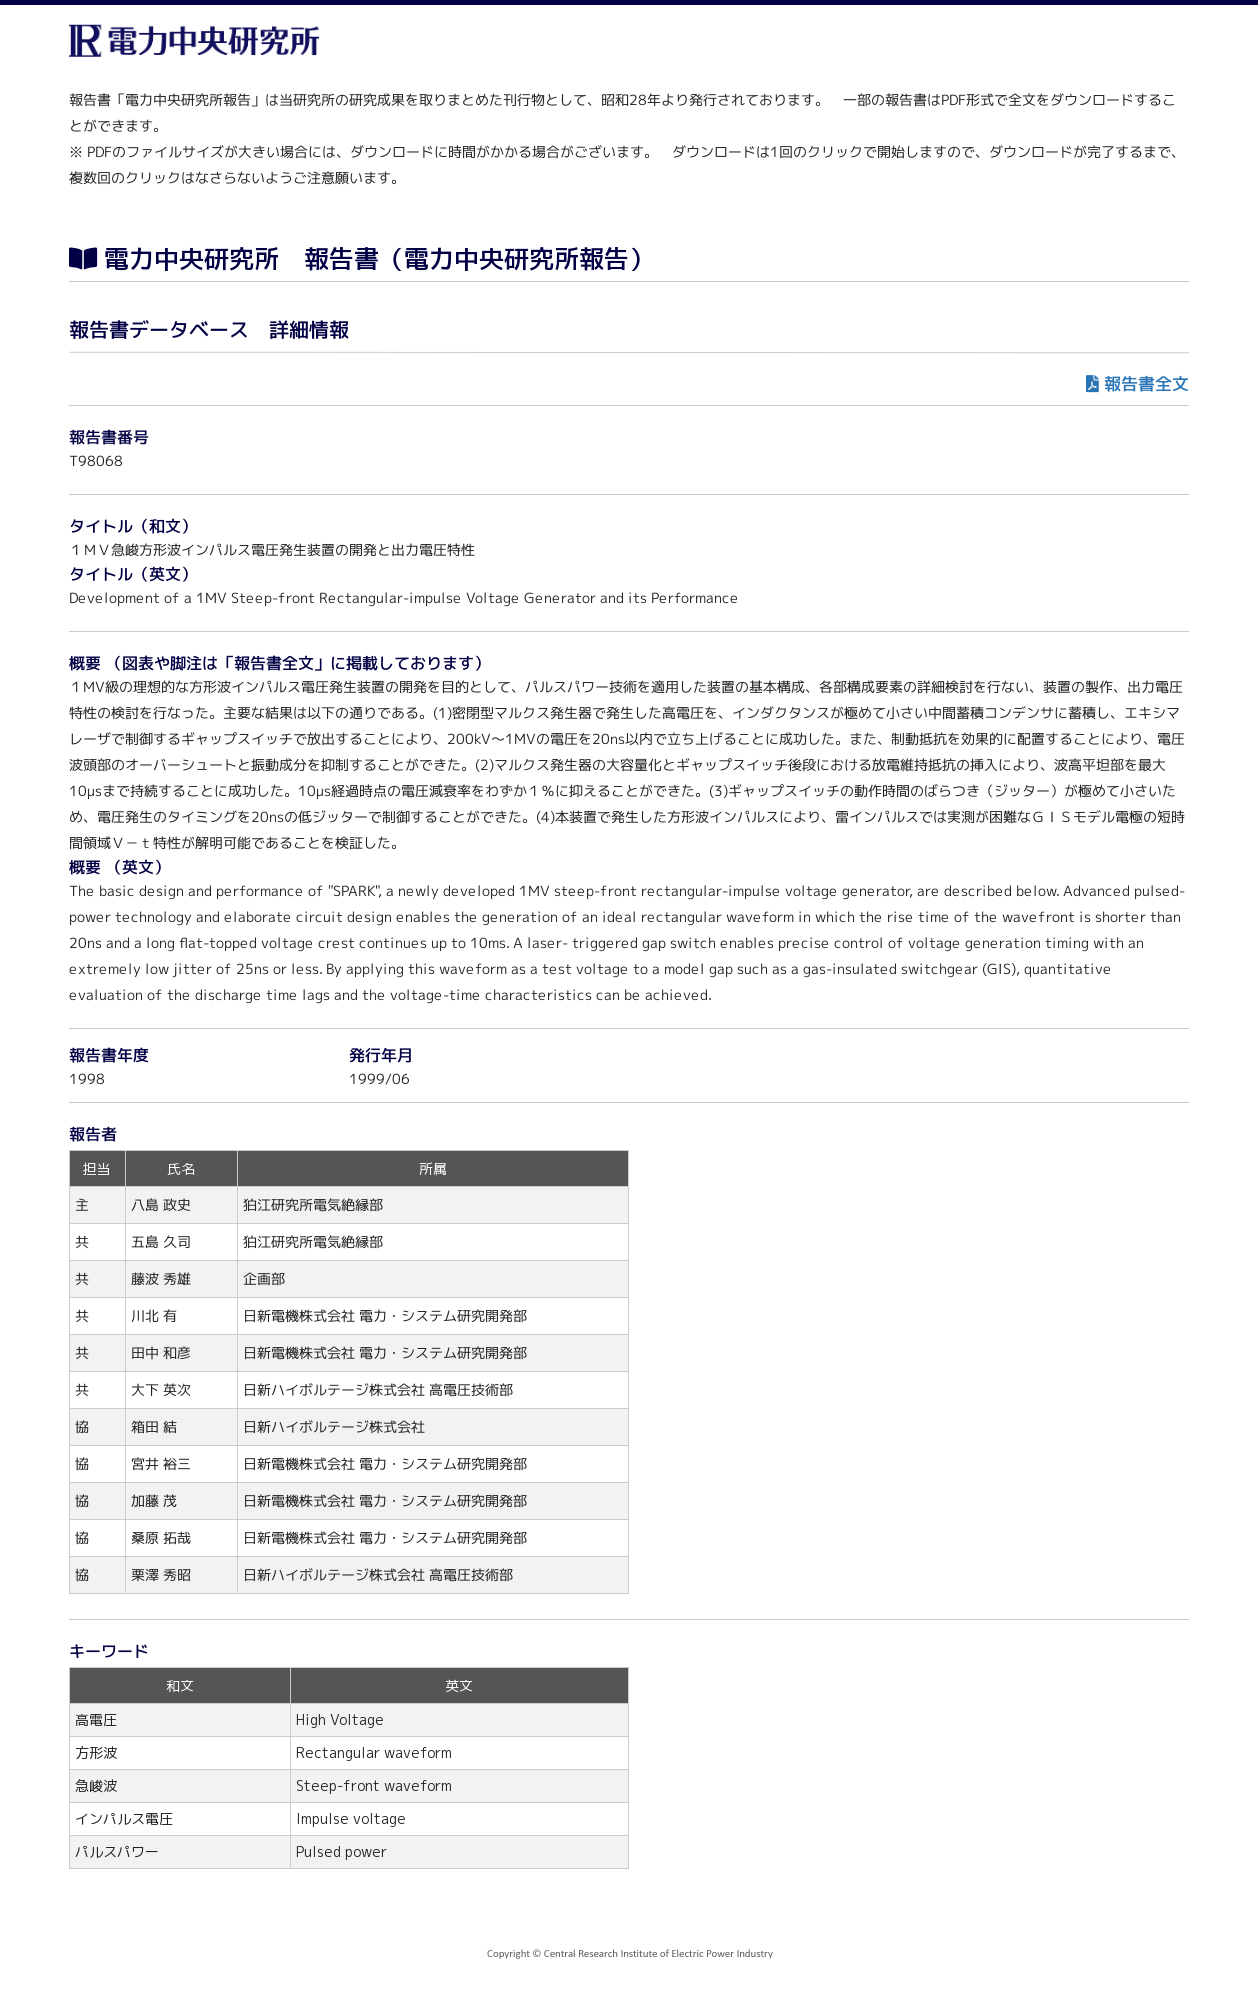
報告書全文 (1146, 383)
